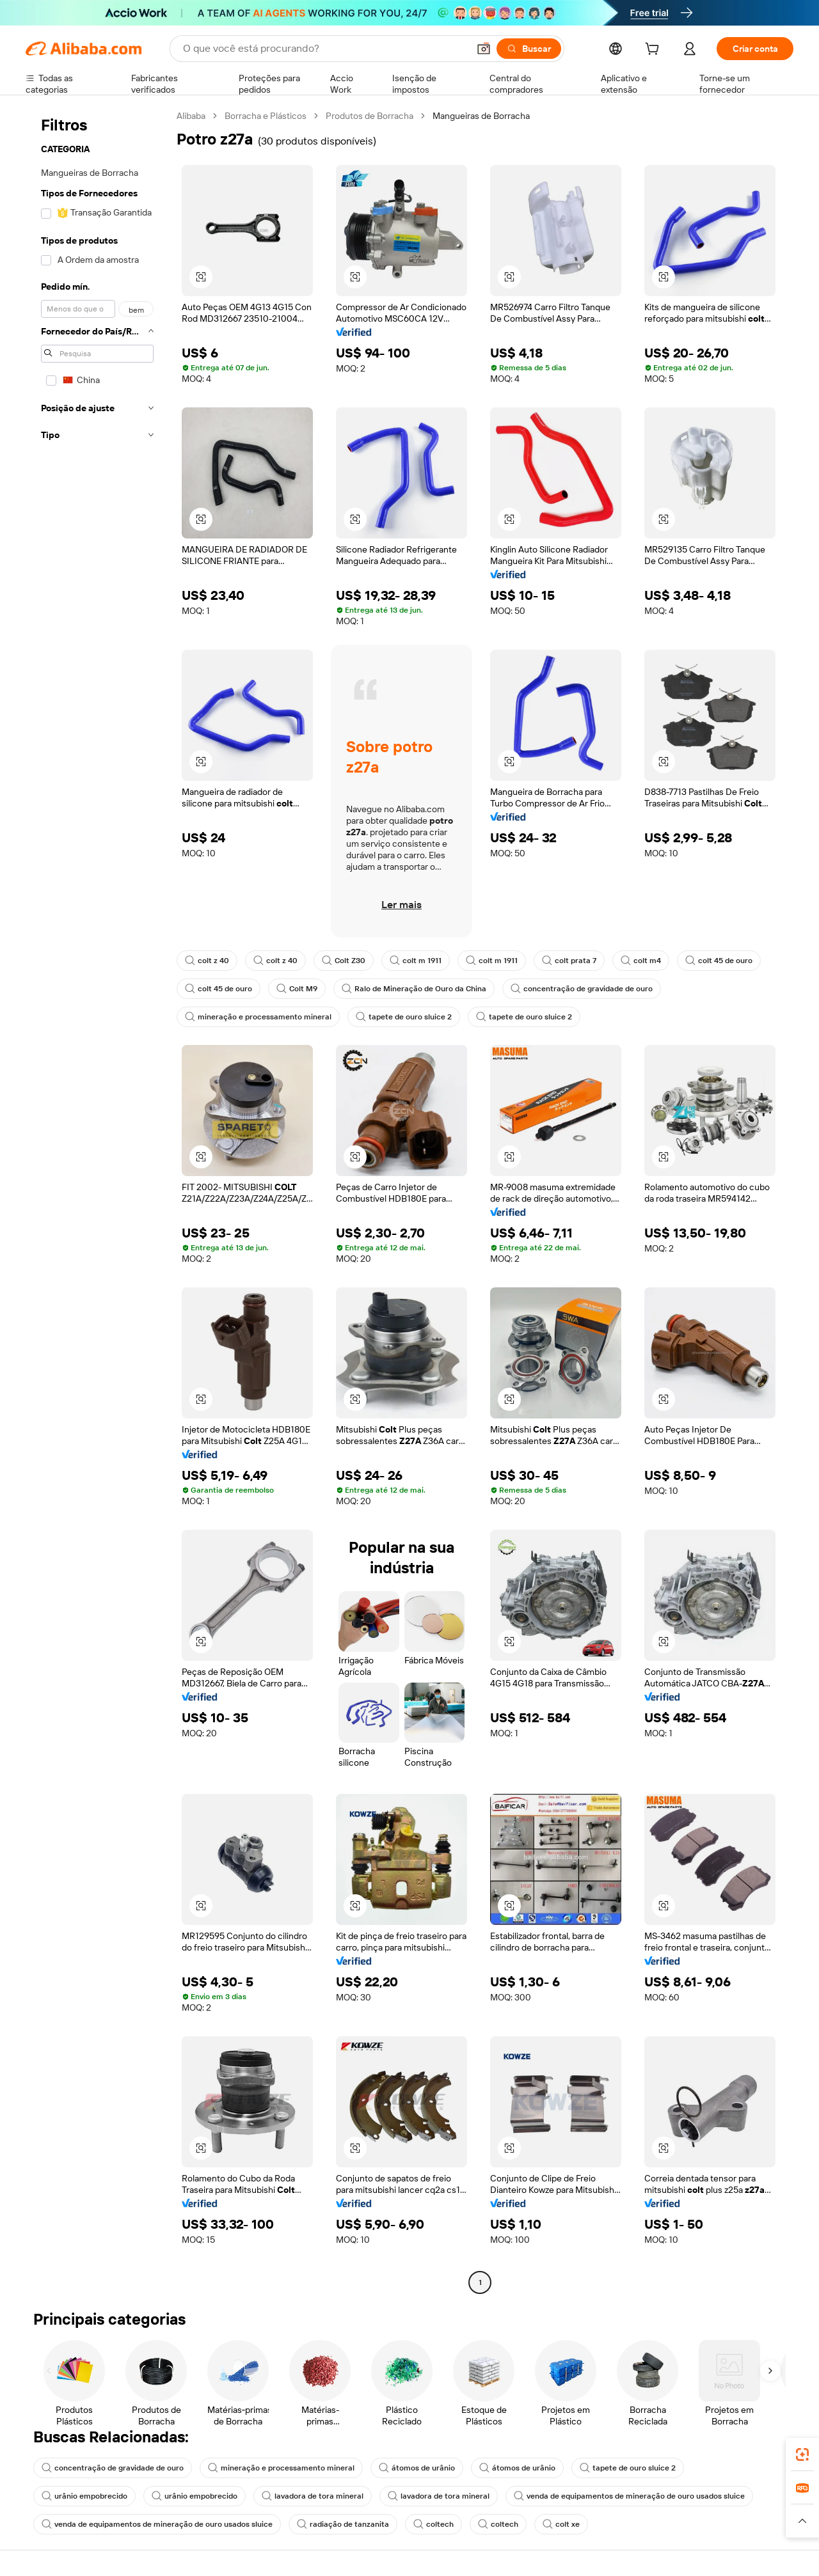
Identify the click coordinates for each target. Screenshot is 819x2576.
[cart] (654, 50)
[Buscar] (529, 48)
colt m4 (641, 960)
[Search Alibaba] (324, 49)
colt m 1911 (415, 960)
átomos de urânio (417, 2468)
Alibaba (191, 116)
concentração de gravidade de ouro (582, 989)
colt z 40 (207, 960)
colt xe (561, 2524)
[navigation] (97, 1200)
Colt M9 (296, 989)
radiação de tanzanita (343, 2524)
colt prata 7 (569, 960)
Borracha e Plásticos (265, 116)
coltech (433, 2524)
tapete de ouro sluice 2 (404, 1017)
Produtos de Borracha (369, 116)
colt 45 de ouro (718, 960)
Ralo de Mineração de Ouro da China (414, 989)
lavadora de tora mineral (312, 2496)
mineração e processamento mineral (258, 1017)
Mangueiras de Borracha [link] (481, 116)
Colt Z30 (343, 960)
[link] (802, 2454)
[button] (483, 48)
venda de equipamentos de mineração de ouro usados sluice (629, 2496)
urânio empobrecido (84, 2496)
